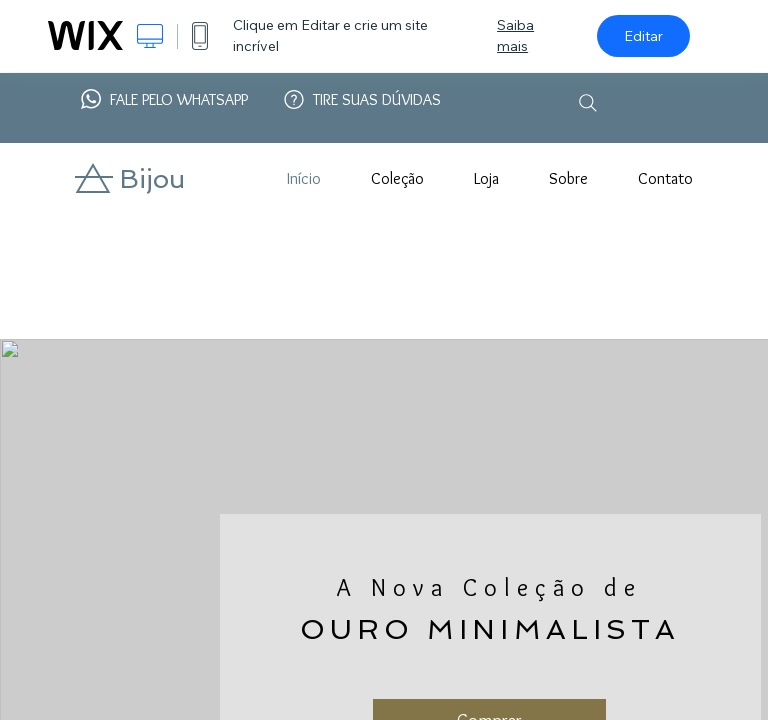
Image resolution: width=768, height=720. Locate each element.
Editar (643, 36)
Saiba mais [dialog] (515, 35)
